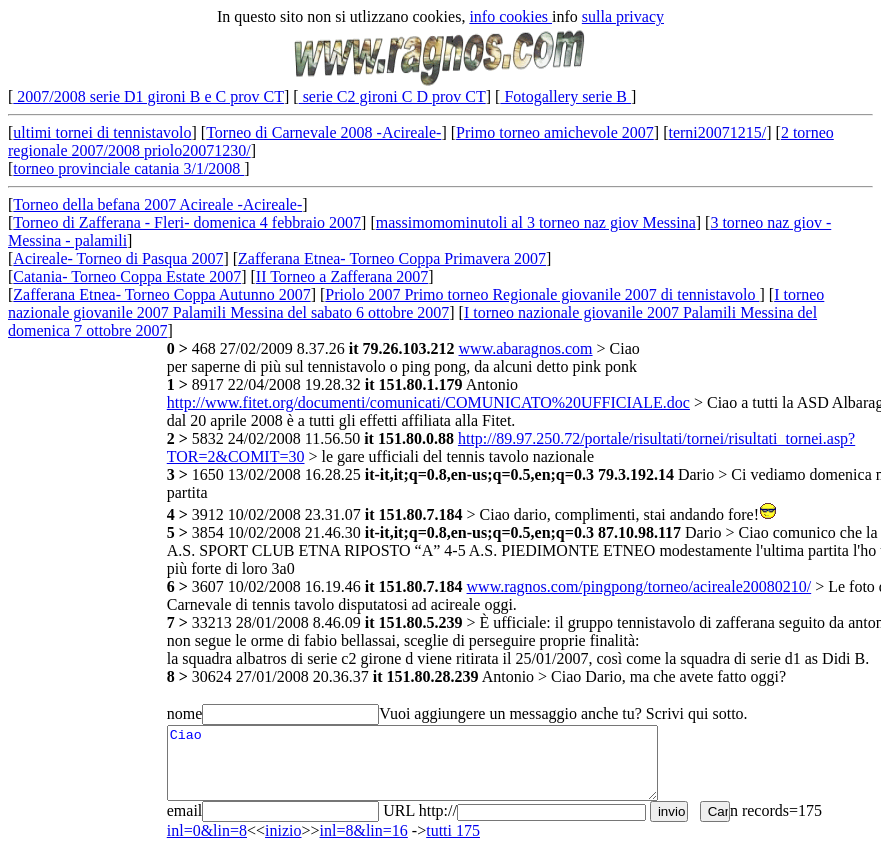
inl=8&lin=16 (364, 830)
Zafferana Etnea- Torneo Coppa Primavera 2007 (392, 258)
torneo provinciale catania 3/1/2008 (128, 168)
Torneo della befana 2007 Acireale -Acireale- (157, 204)
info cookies (510, 16)
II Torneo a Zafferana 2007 (342, 276)
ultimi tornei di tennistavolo (102, 132)
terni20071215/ (717, 132)
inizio (283, 830)
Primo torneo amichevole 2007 (555, 132)
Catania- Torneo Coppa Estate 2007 (127, 276)
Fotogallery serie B (565, 96)
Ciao (412, 763)
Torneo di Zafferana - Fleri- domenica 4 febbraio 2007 (187, 222)
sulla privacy (623, 16)
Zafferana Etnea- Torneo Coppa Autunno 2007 (161, 294)
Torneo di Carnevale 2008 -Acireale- (323, 132)
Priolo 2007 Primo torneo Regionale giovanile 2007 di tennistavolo (542, 294)
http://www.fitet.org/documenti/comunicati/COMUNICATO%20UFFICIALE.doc (428, 402)
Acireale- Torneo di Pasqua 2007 (118, 258)
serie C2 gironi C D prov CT (392, 96)
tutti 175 (453, 830)
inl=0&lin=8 (207, 830)
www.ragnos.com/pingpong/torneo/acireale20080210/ (639, 586)
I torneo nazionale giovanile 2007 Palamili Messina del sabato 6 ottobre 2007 (416, 303)
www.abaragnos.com (526, 348)
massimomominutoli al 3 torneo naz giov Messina (536, 222)
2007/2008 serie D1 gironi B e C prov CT (148, 96)
